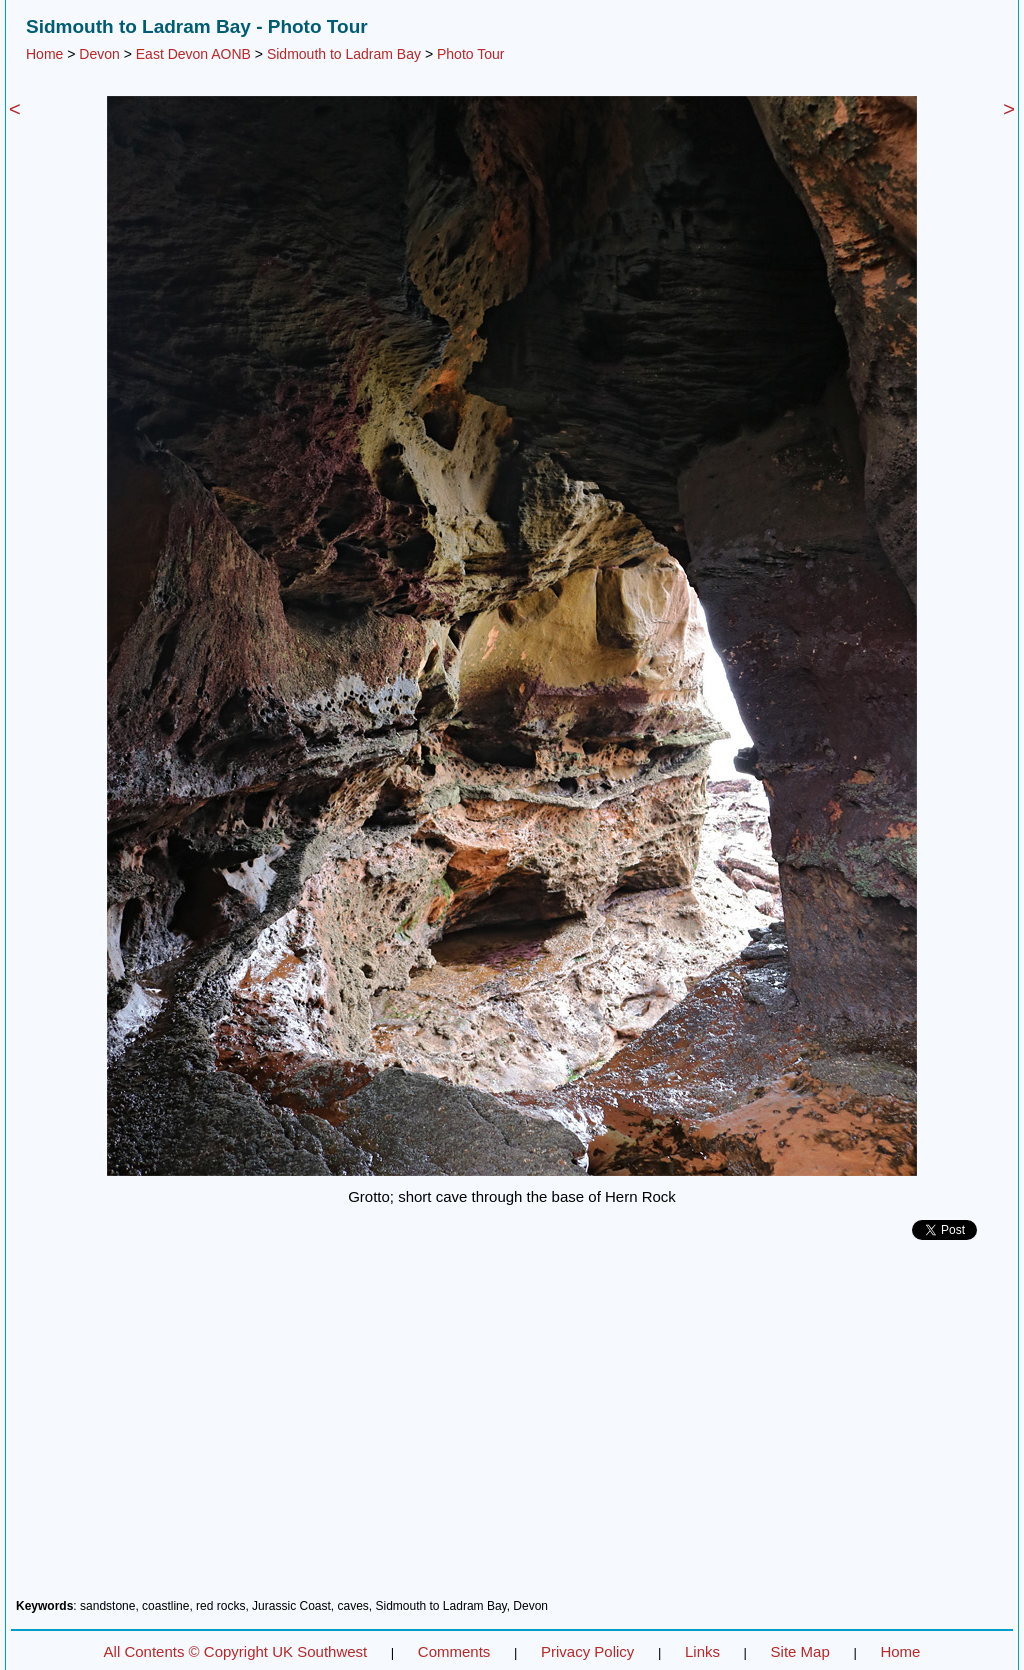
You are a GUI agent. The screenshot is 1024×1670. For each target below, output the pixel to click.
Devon (99, 54)
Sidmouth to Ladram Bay (344, 54)
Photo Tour (470, 54)
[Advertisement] (512, 1427)
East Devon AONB (193, 54)
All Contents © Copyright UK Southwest (236, 1651)
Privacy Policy (587, 1651)
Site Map (800, 1651)
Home (44, 54)
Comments (454, 1651)
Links (702, 1651)
